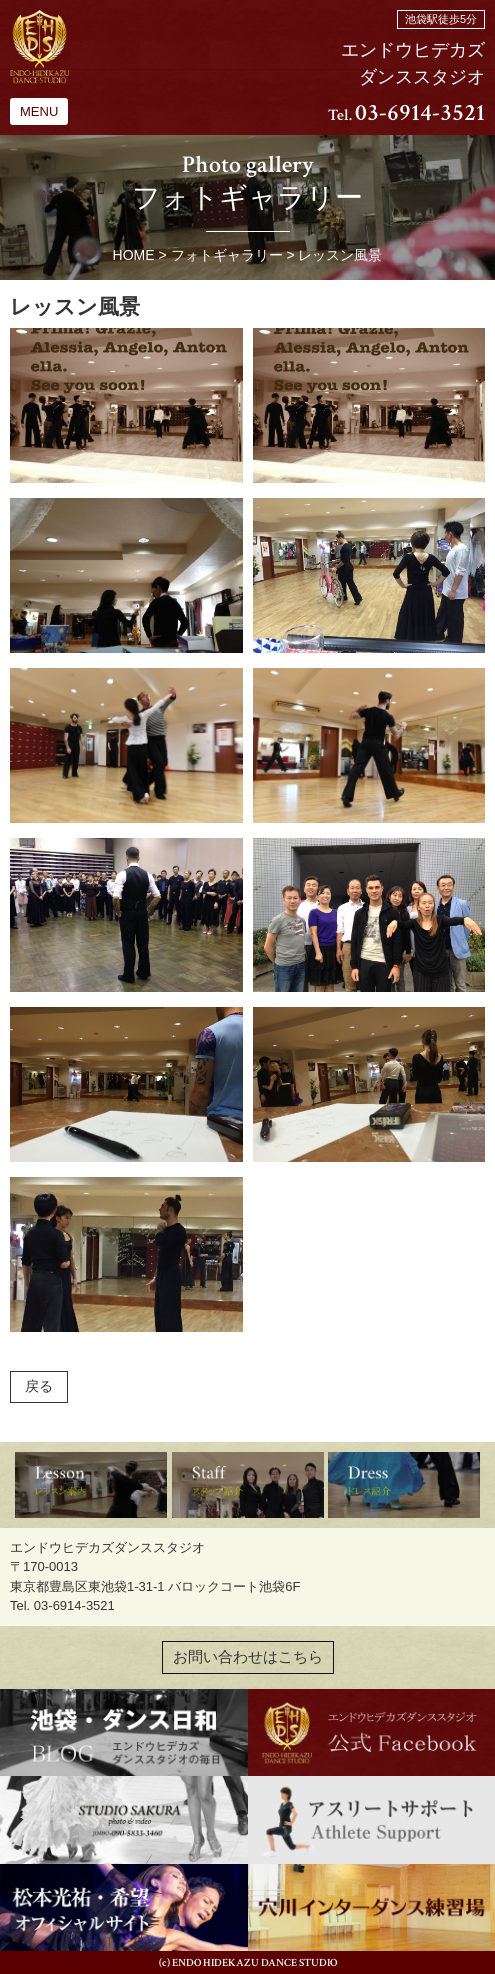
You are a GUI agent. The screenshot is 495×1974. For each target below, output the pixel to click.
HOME (134, 255)
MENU (39, 111)
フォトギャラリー (227, 255)
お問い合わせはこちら (248, 1657)
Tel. (406, 115)
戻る (39, 1386)
